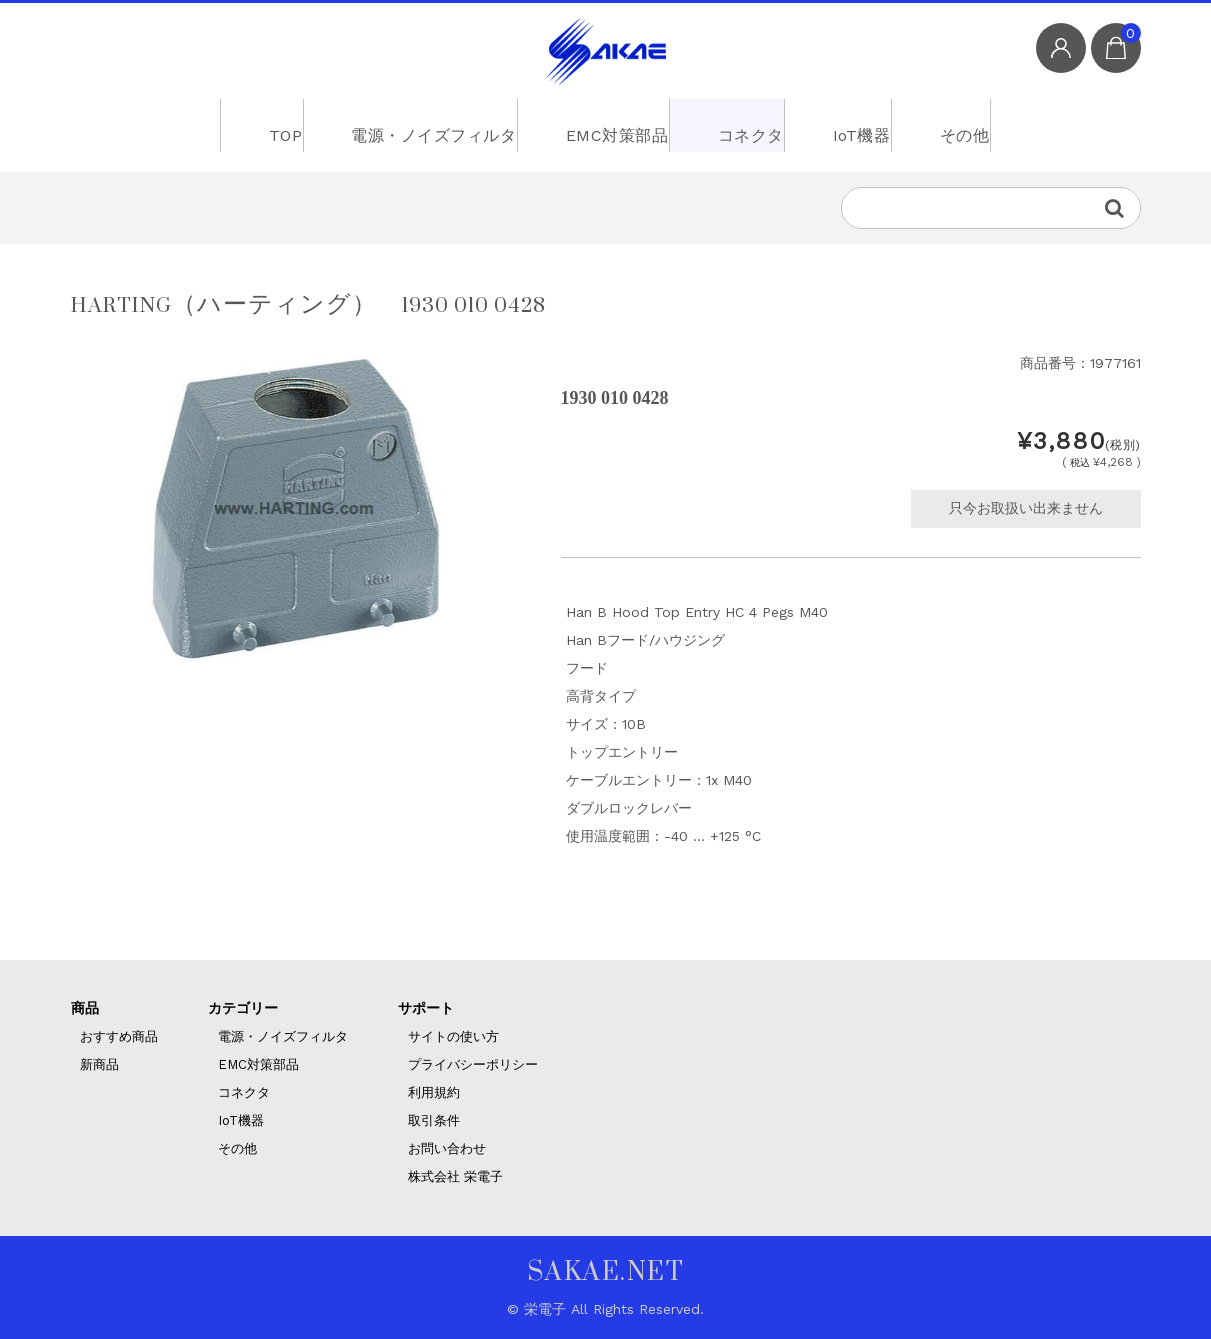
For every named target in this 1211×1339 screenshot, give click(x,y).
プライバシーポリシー (473, 1064)
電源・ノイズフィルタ (410, 125)
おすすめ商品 (119, 1036)
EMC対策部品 (599, 125)
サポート (426, 1008)
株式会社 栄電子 (455, 1176)
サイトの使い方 (453, 1036)
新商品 (99, 1064)
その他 (988, 125)
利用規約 (434, 1092)
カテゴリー (243, 1008)
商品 (85, 1008)
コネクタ (744, 125)
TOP (252, 125)
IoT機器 (870, 125)
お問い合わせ (447, 1148)
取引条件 (434, 1120)
